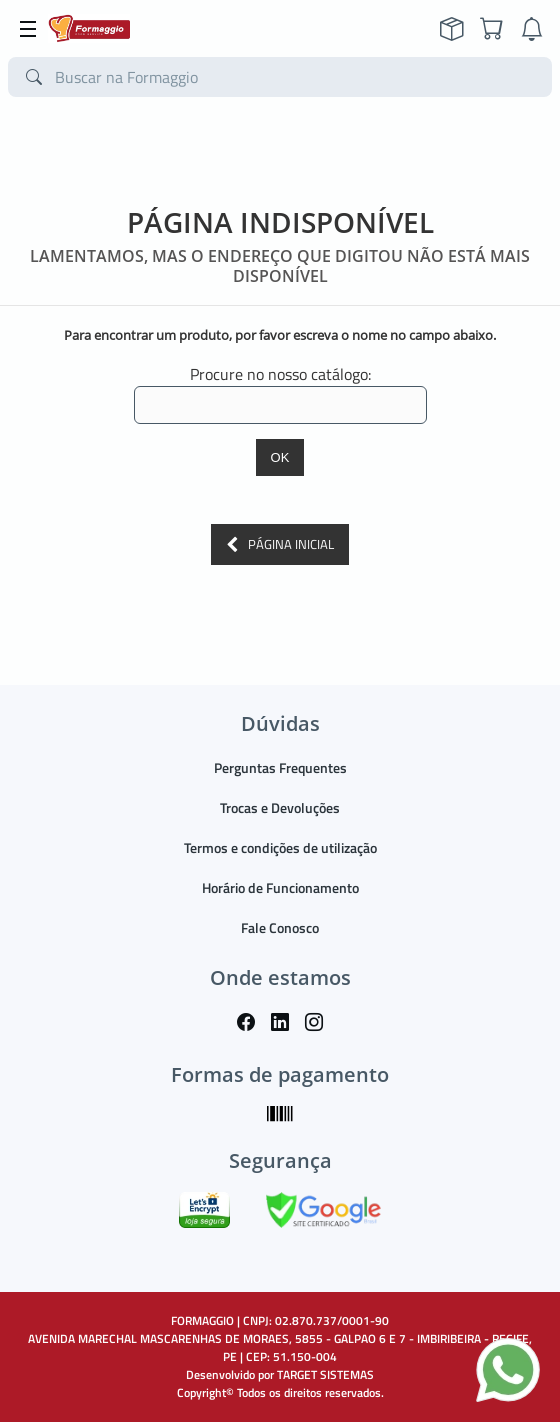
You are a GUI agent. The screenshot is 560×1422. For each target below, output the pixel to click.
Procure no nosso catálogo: (280, 374)
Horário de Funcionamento (280, 887)
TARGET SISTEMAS (325, 1374)
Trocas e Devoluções (280, 807)
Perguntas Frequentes (280, 767)
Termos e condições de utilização (280, 847)
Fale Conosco (280, 927)
